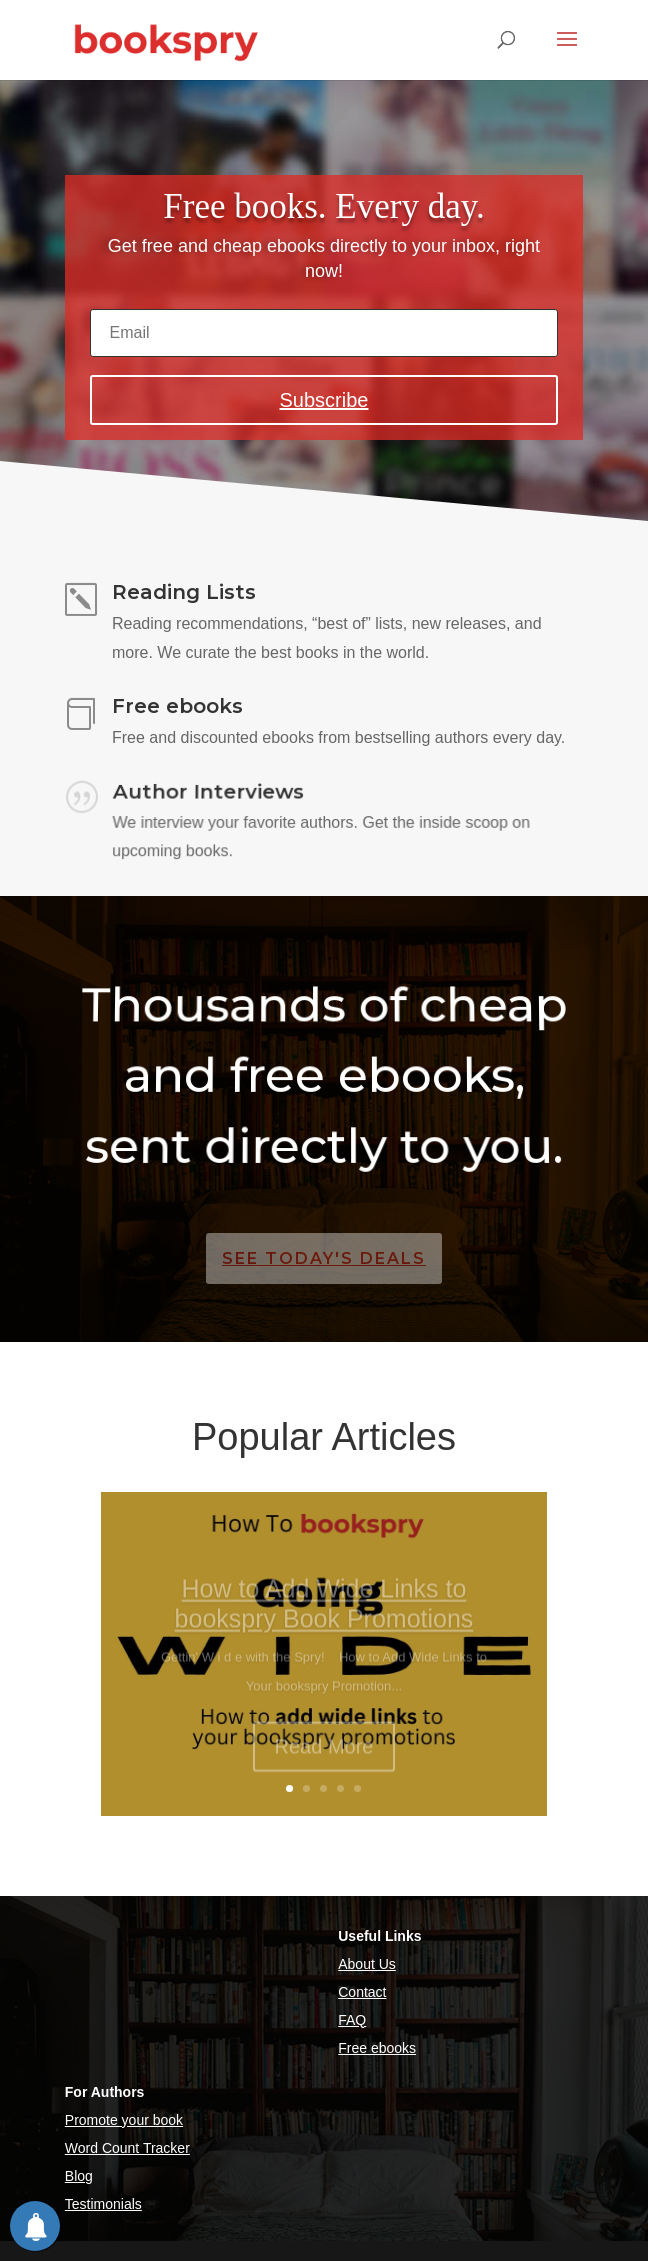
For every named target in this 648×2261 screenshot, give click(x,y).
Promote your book (124, 2120)
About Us (367, 1964)
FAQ (352, 2020)
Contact (362, 1992)
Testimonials (103, 2204)
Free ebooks (377, 2048)
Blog (79, 2176)
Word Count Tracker (127, 2148)
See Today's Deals (324, 1258)
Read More (324, 1758)
